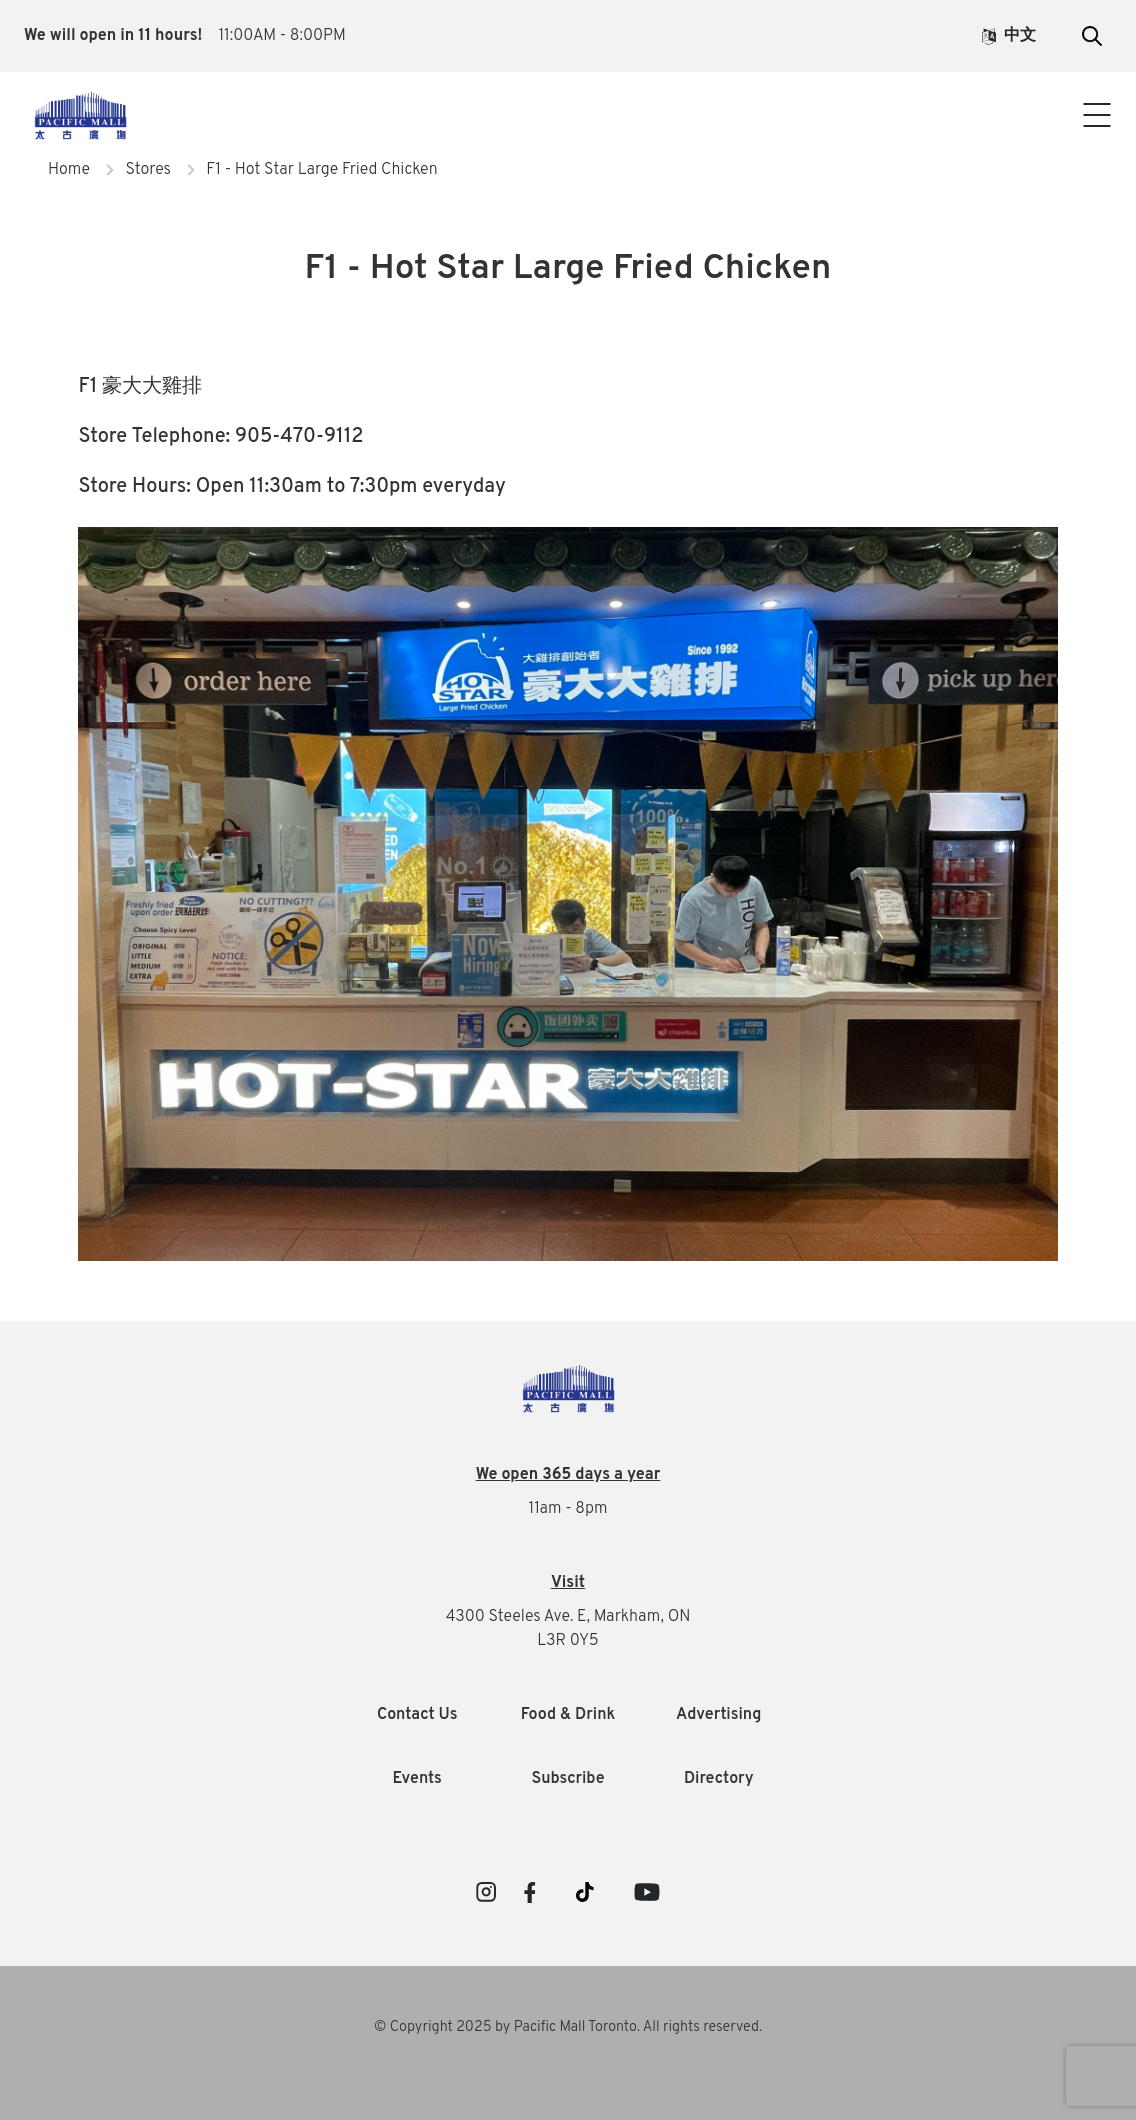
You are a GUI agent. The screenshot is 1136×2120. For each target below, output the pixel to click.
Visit (568, 1583)
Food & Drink (568, 1715)
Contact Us (568, 138)
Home (69, 170)
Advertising (718, 1715)
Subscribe (567, 1779)
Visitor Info (568, 98)
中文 (1009, 36)
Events (417, 1779)
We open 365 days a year (568, 1475)
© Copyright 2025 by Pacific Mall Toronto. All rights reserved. (568, 2027)
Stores (147, 170)
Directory (719, 1779)
